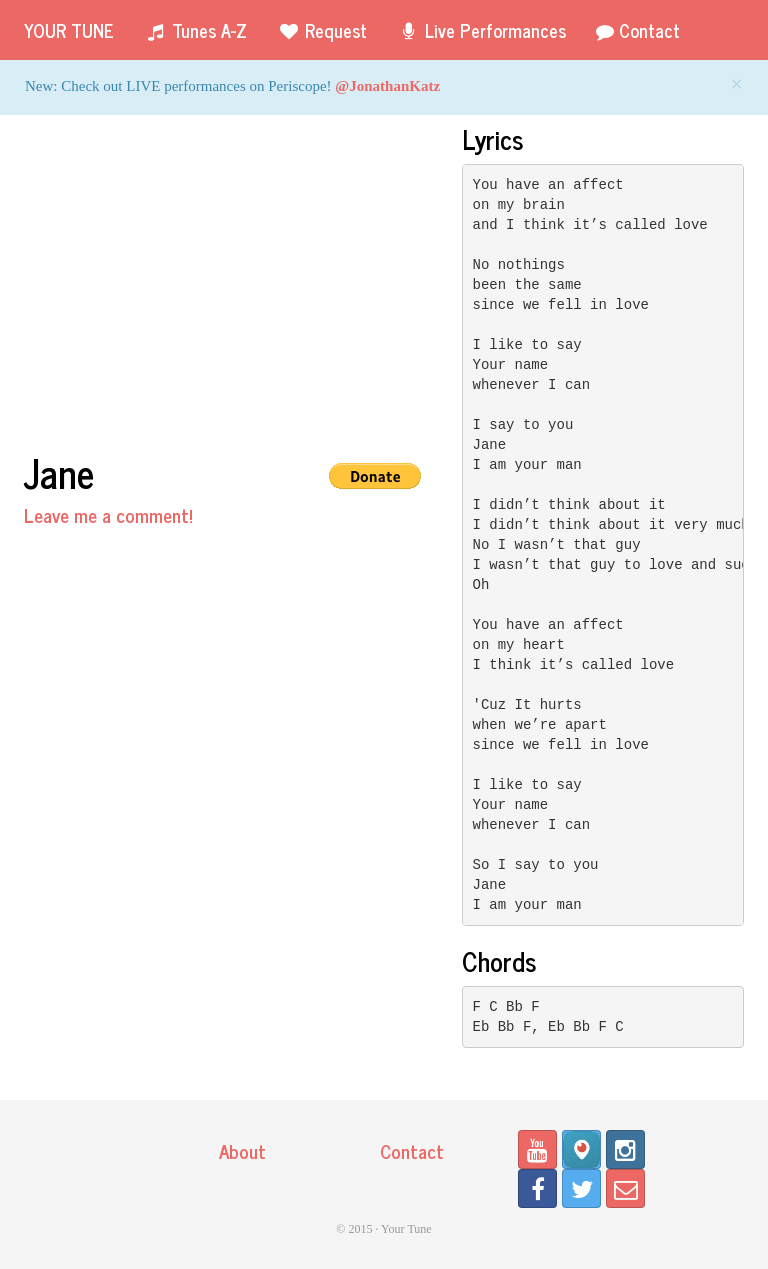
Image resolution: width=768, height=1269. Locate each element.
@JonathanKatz (387, 86)
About (242, 1150)
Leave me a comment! (108, 514)
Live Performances (481, 30)
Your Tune (69, 30)
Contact (638, 30)
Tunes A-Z (195, 30)
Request (322, 30)
